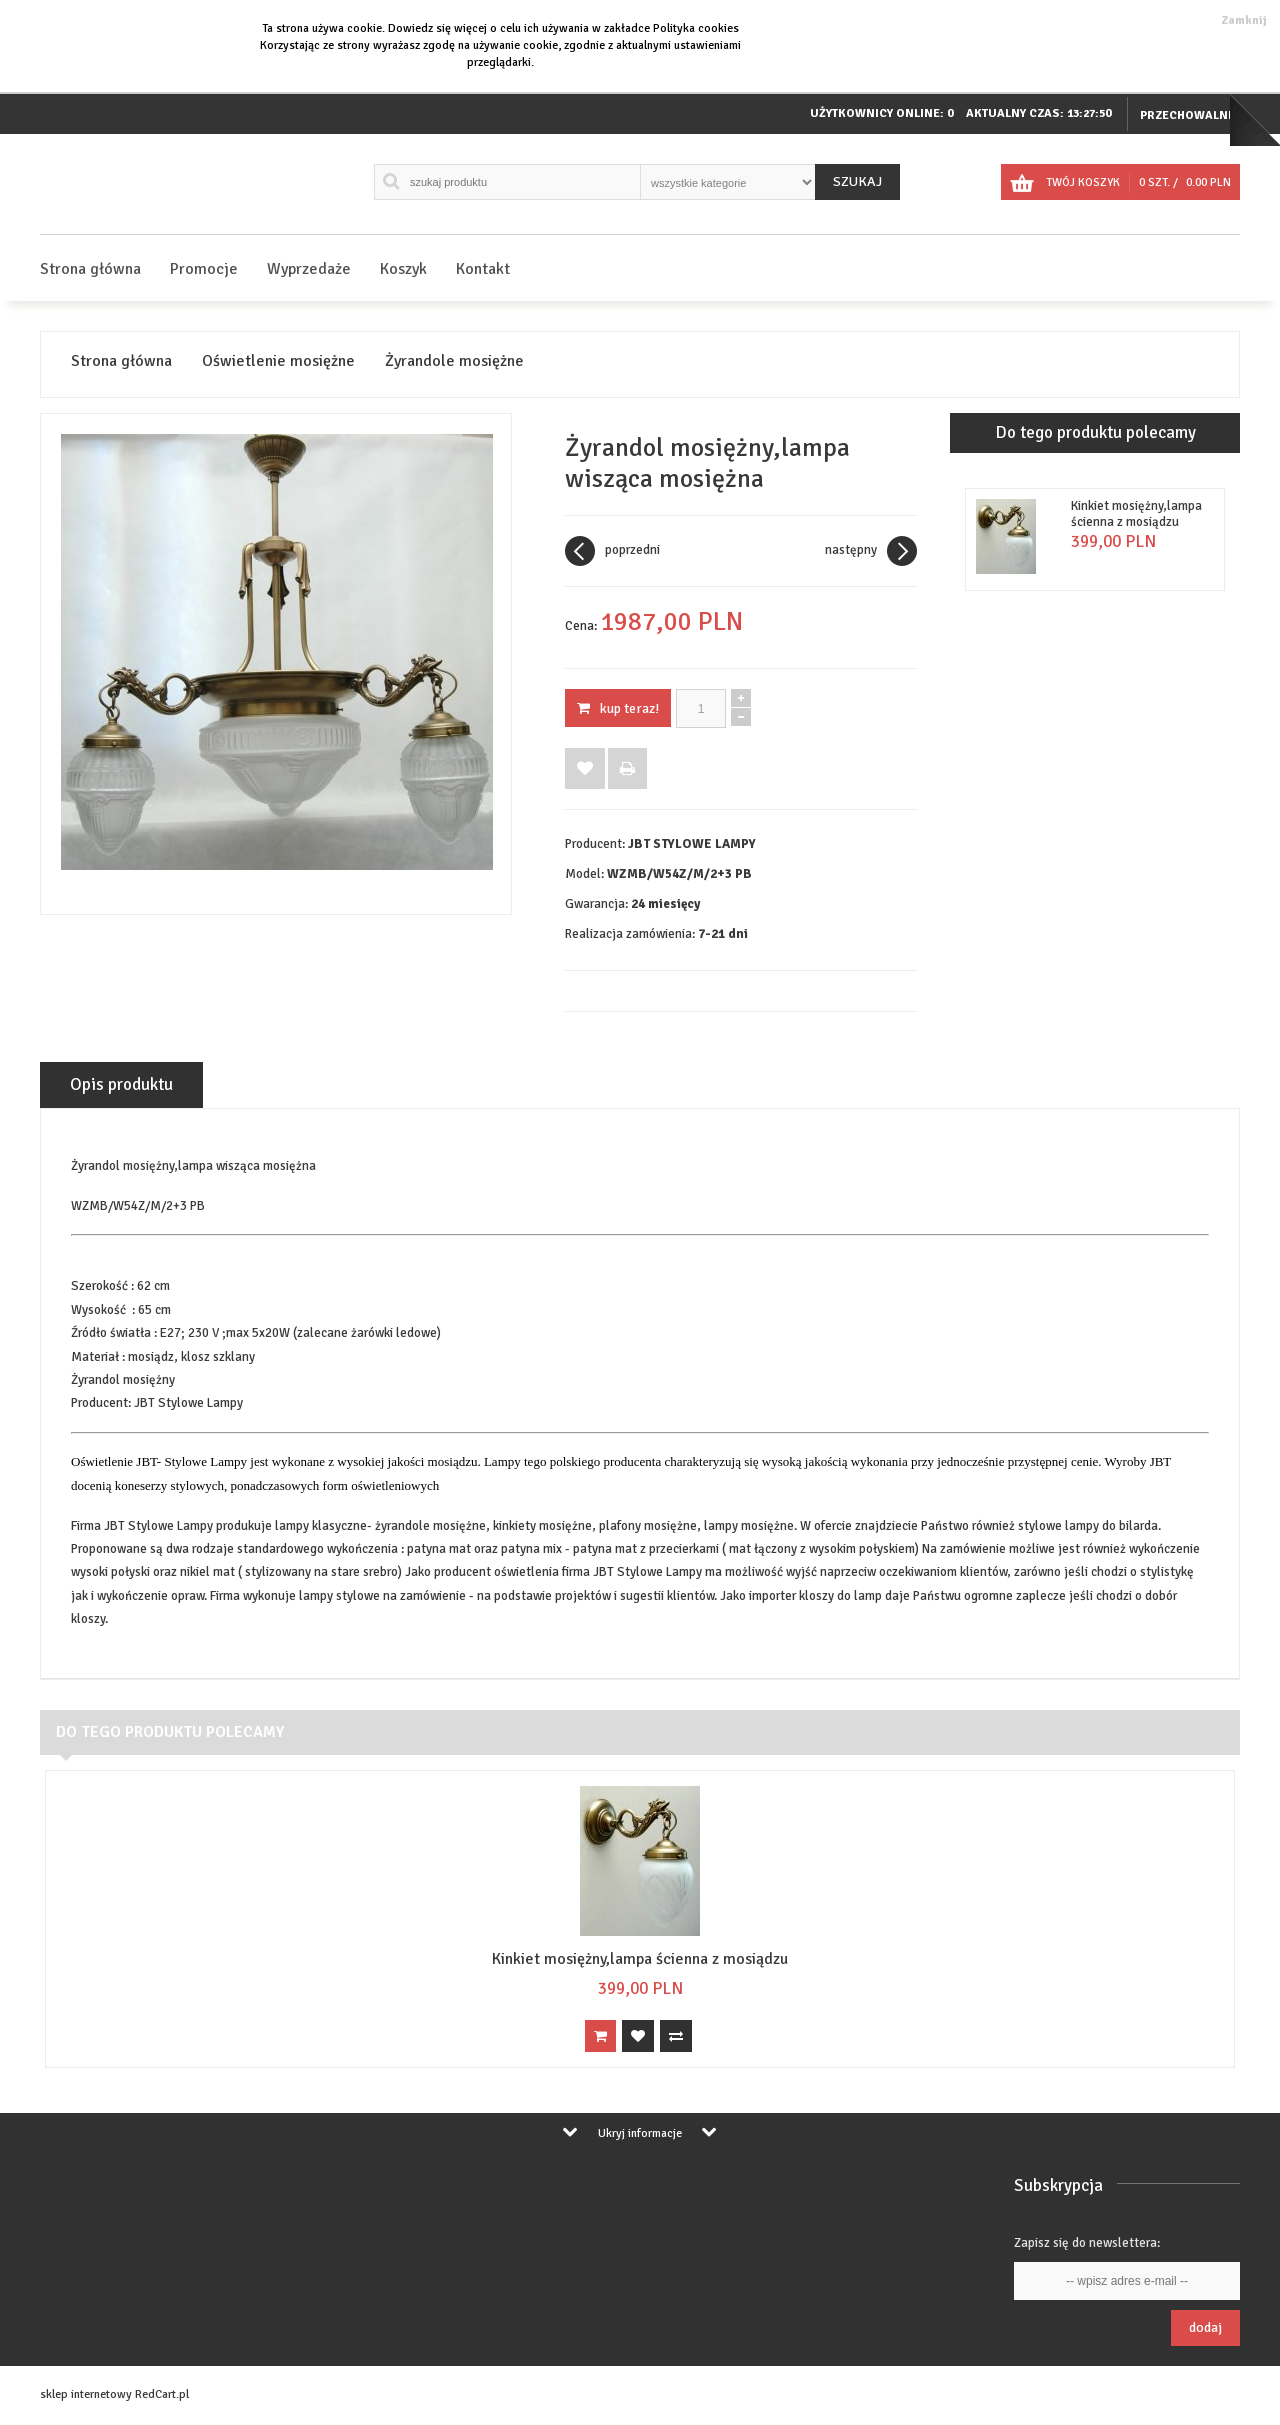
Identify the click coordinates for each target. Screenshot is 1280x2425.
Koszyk (403, 269)
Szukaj (857, 181)
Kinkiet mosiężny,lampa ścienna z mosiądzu (1136, 514)
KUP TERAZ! (618, 708)
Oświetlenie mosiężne (278, 361)
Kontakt (483, 269)
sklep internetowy (86, 2394)
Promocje (204, 269)
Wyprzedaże (309, 269)
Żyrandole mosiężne (454, 361)
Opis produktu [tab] (121, 1084)
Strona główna (90, 269)
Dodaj (1205, 2327)
